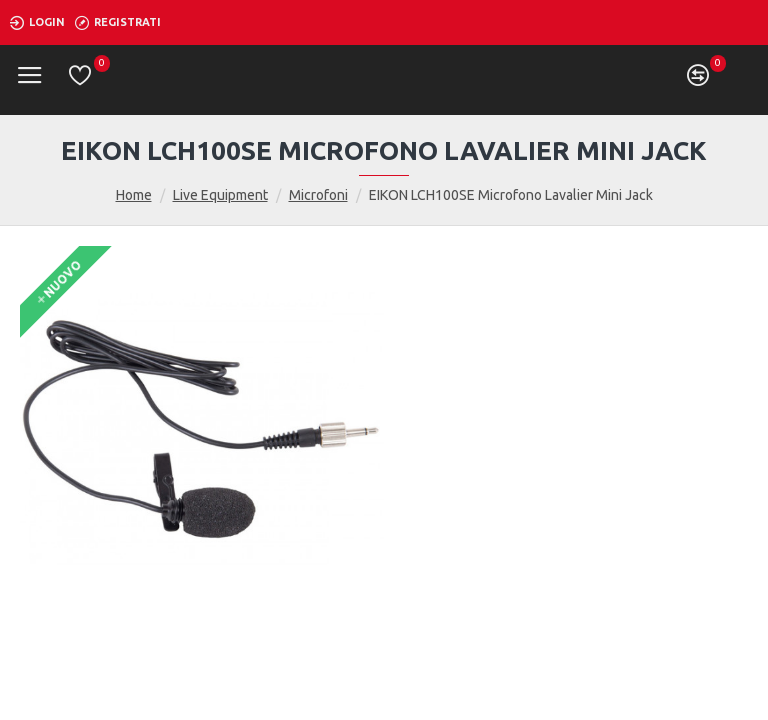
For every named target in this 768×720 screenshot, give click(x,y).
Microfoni (318, 195)
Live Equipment (220, 195)
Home (134, 195)
